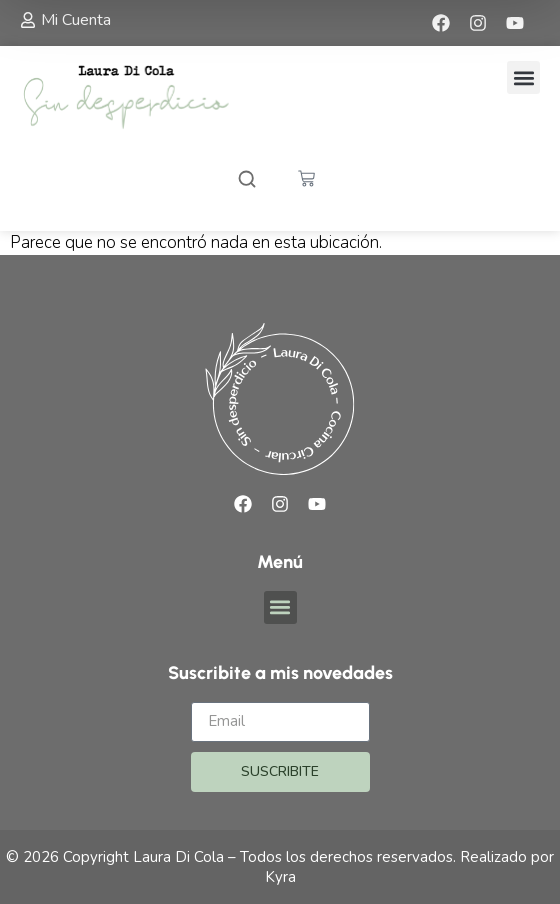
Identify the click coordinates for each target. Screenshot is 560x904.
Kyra (280, 877)
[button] (523, 77)
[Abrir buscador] (247, 181)
